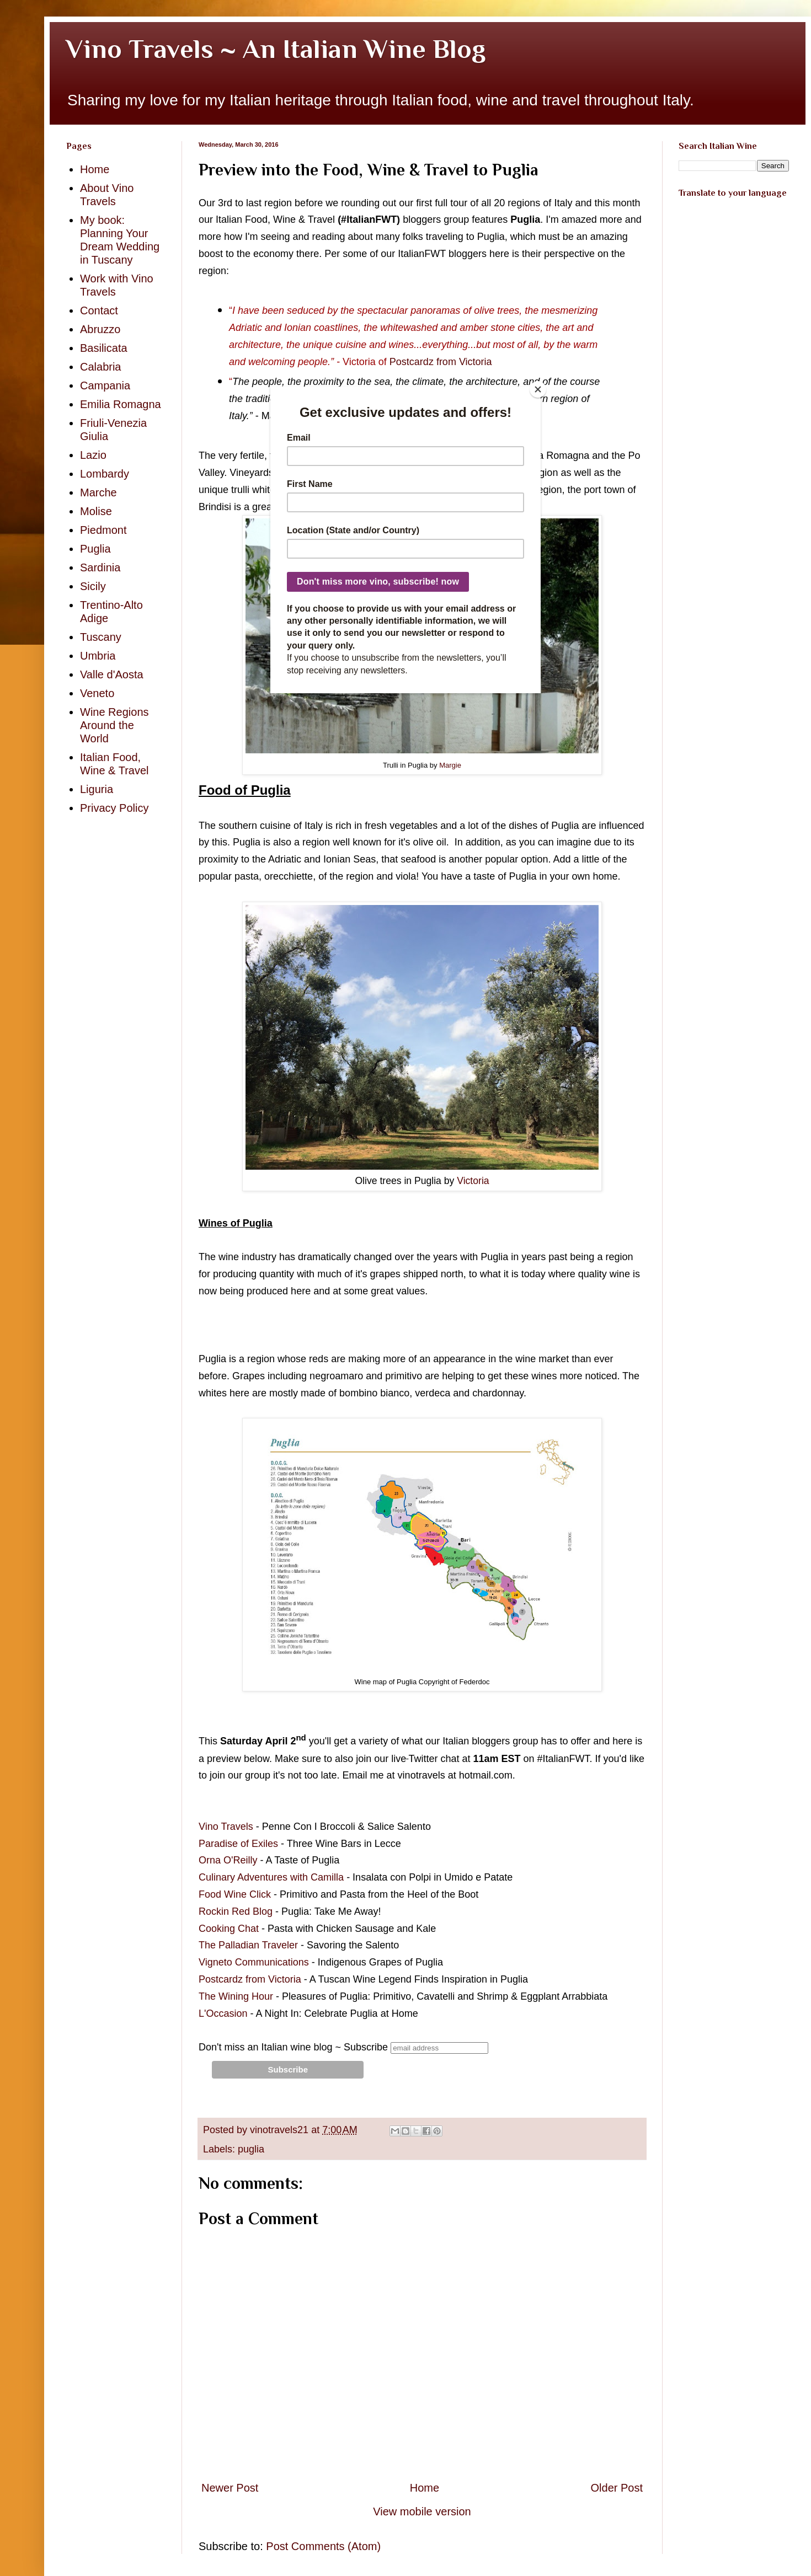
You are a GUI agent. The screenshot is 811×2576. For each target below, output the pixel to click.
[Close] (538, 389)
